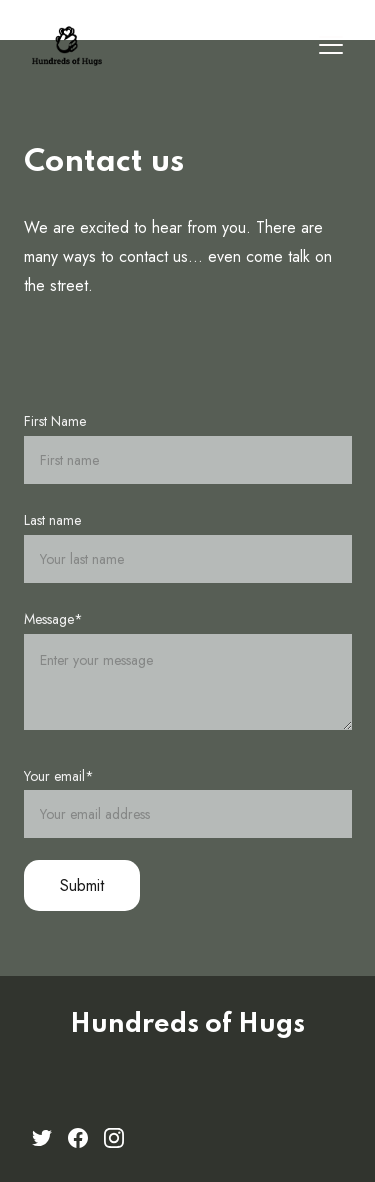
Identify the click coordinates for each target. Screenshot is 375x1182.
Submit (82, 885)
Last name (52, 520)
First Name (55, 421)
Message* (53, 619)
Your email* (59, 776)
